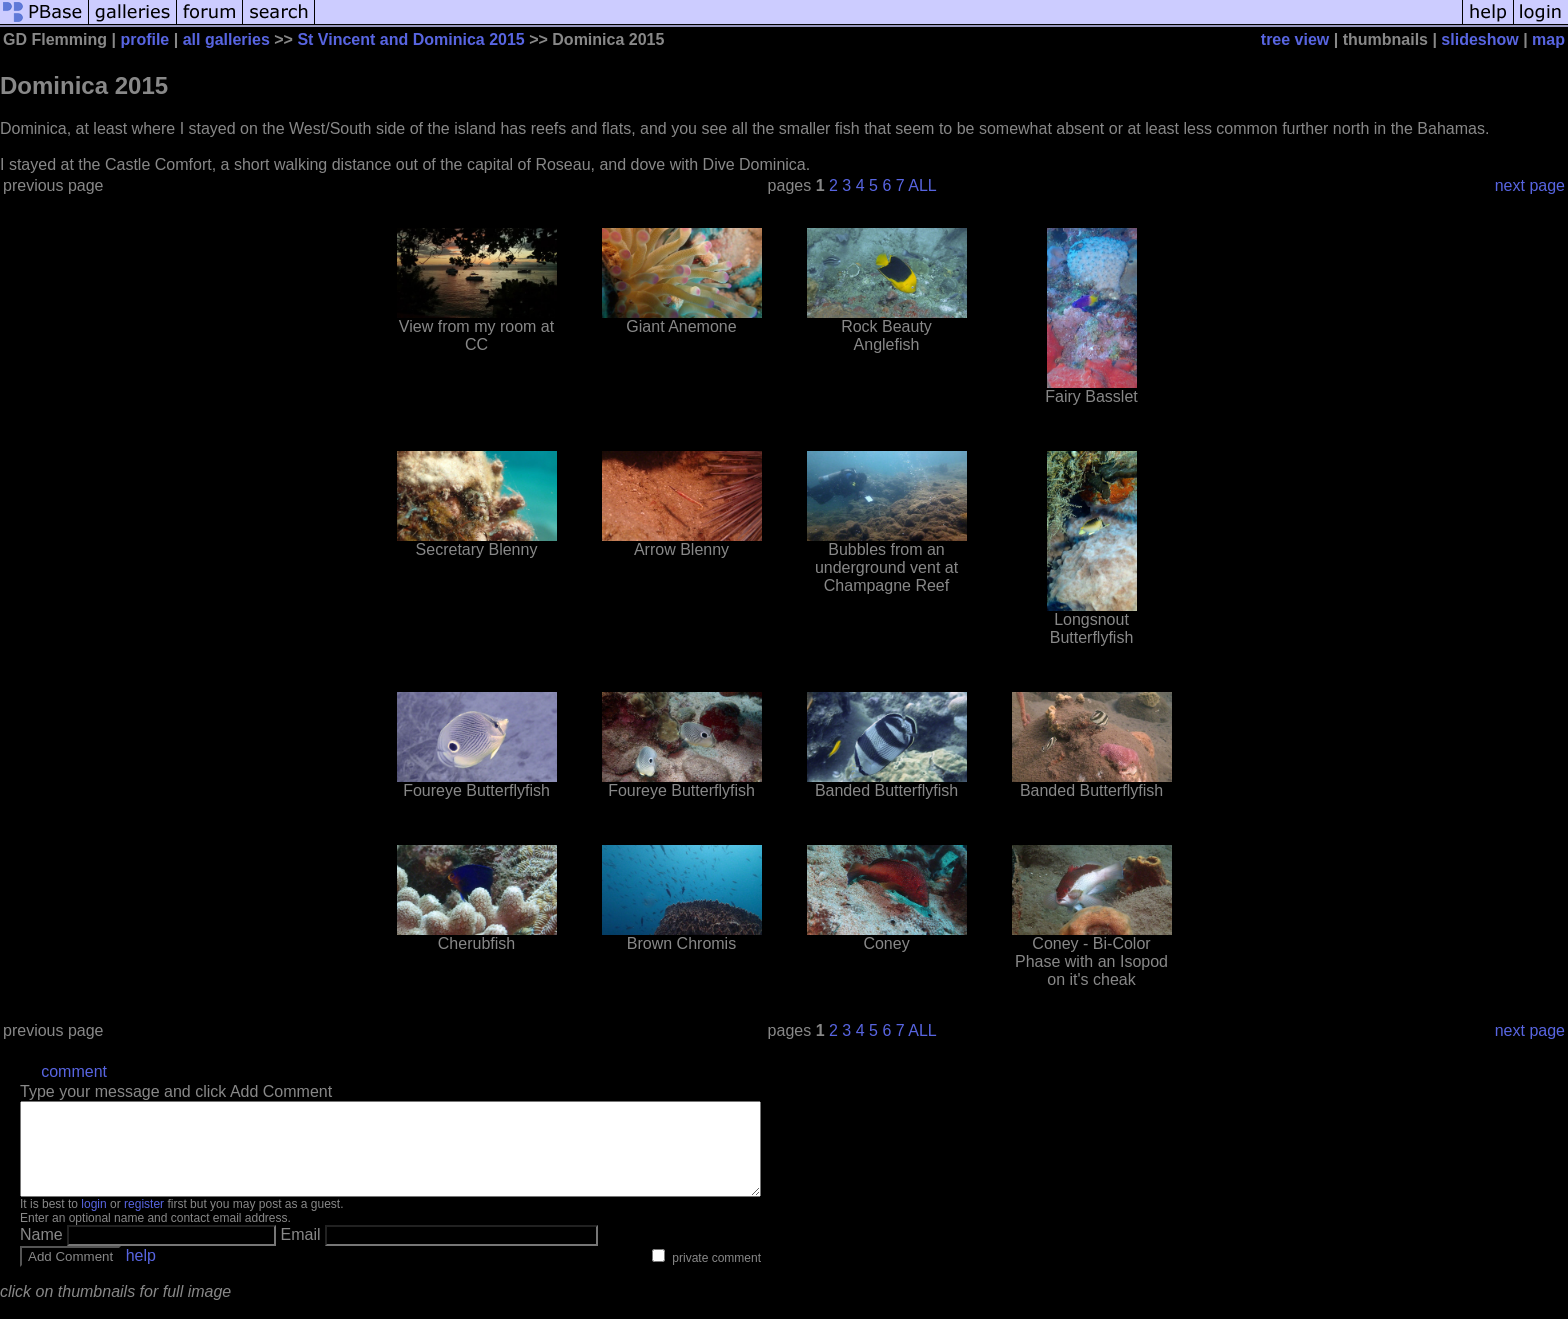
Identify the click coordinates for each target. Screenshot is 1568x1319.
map (1548, 39)
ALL (922, 185)
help (141, 1273)
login (93, 1222)
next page (1530, 185)
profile (144, 39)
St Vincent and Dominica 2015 (410, 39)
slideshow (1479, 39)
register (144, 1222)
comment (74, 1071)
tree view (1295, 39)
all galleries (226, 39)
